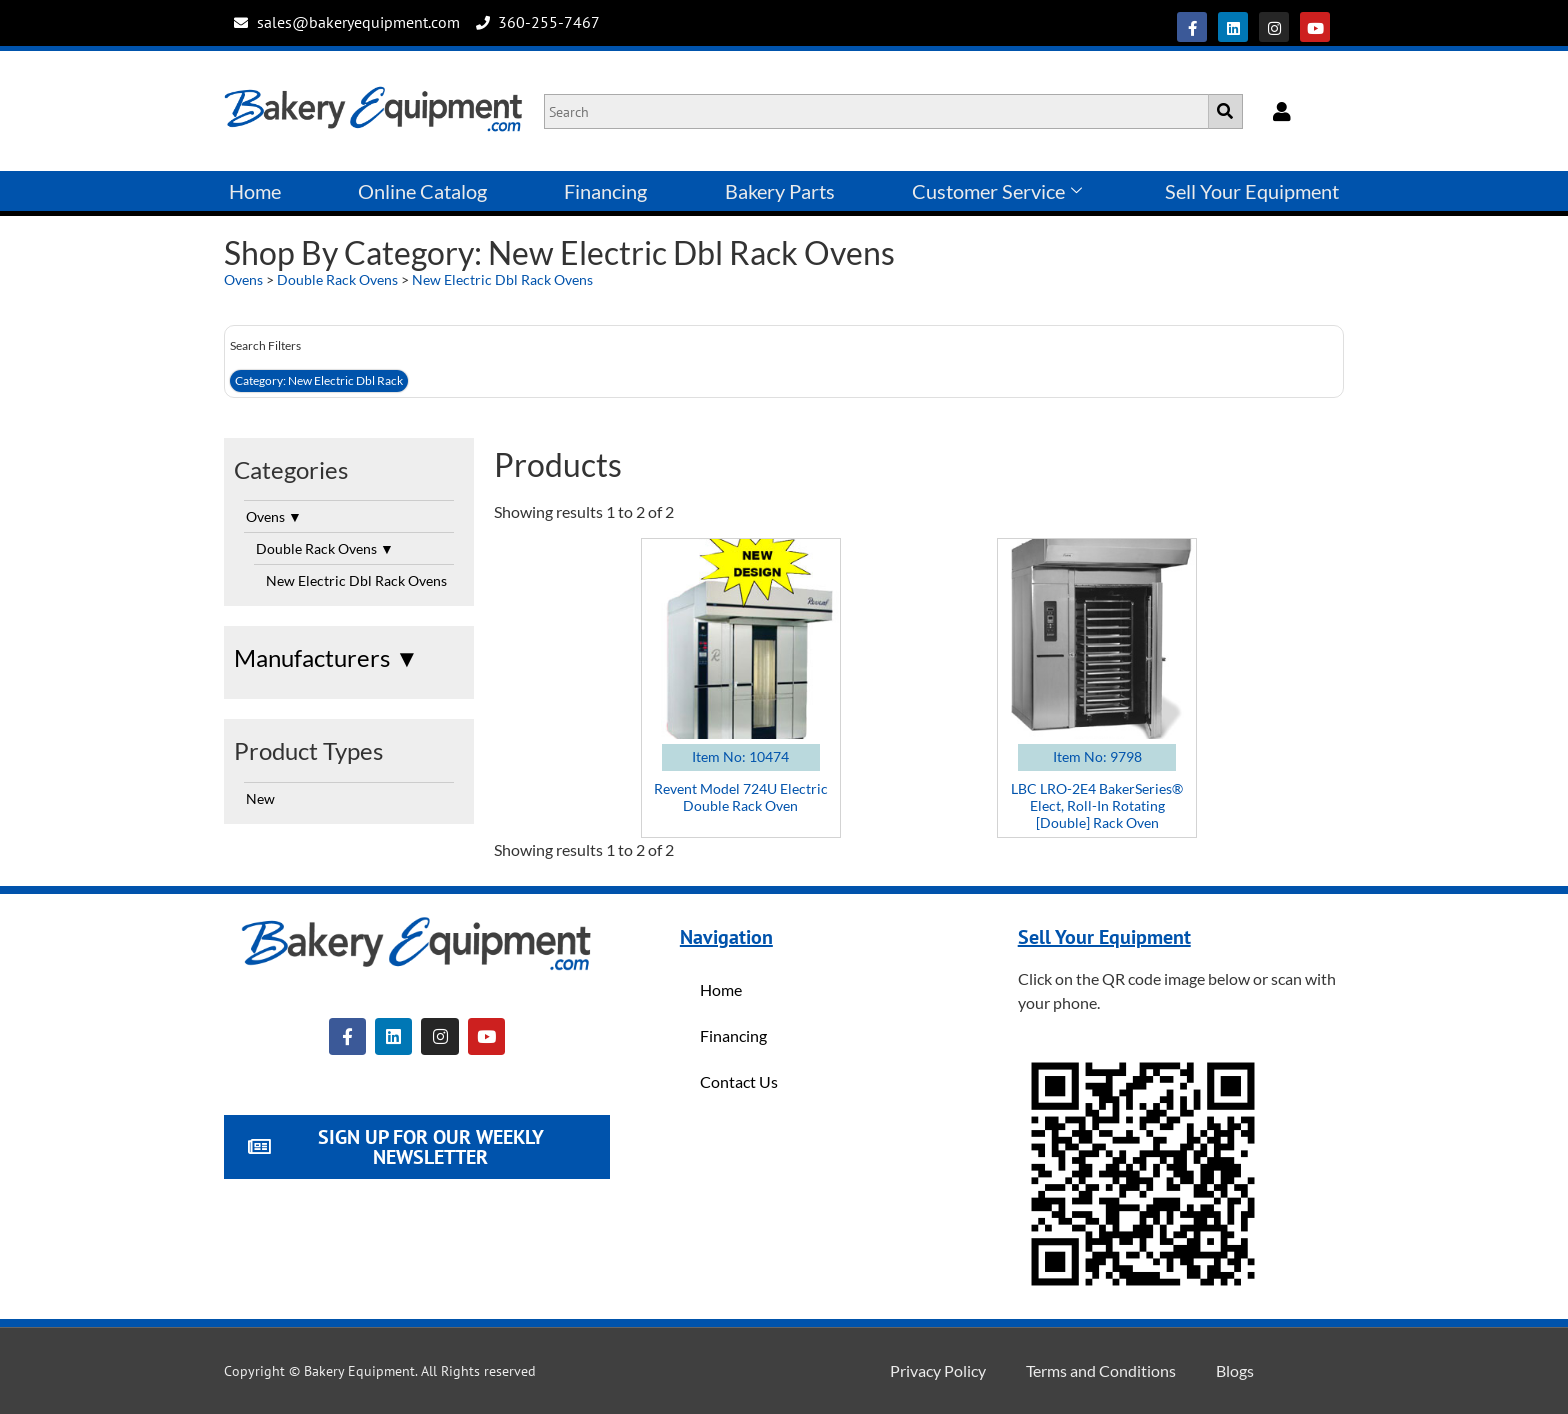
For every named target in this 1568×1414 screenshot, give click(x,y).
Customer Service (997, 191)
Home (255, 191)
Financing (605, 191)
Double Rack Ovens (337, 279)
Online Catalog (422, 191)
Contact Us (739, 1081)
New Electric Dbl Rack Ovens (502, 279)
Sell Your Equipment (1252, 191)
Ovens (243, 279)
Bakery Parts (780, 191)
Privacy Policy (938, 1370)
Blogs (1235, 1370)
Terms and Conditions (1101, 1370)
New (260, 798)
